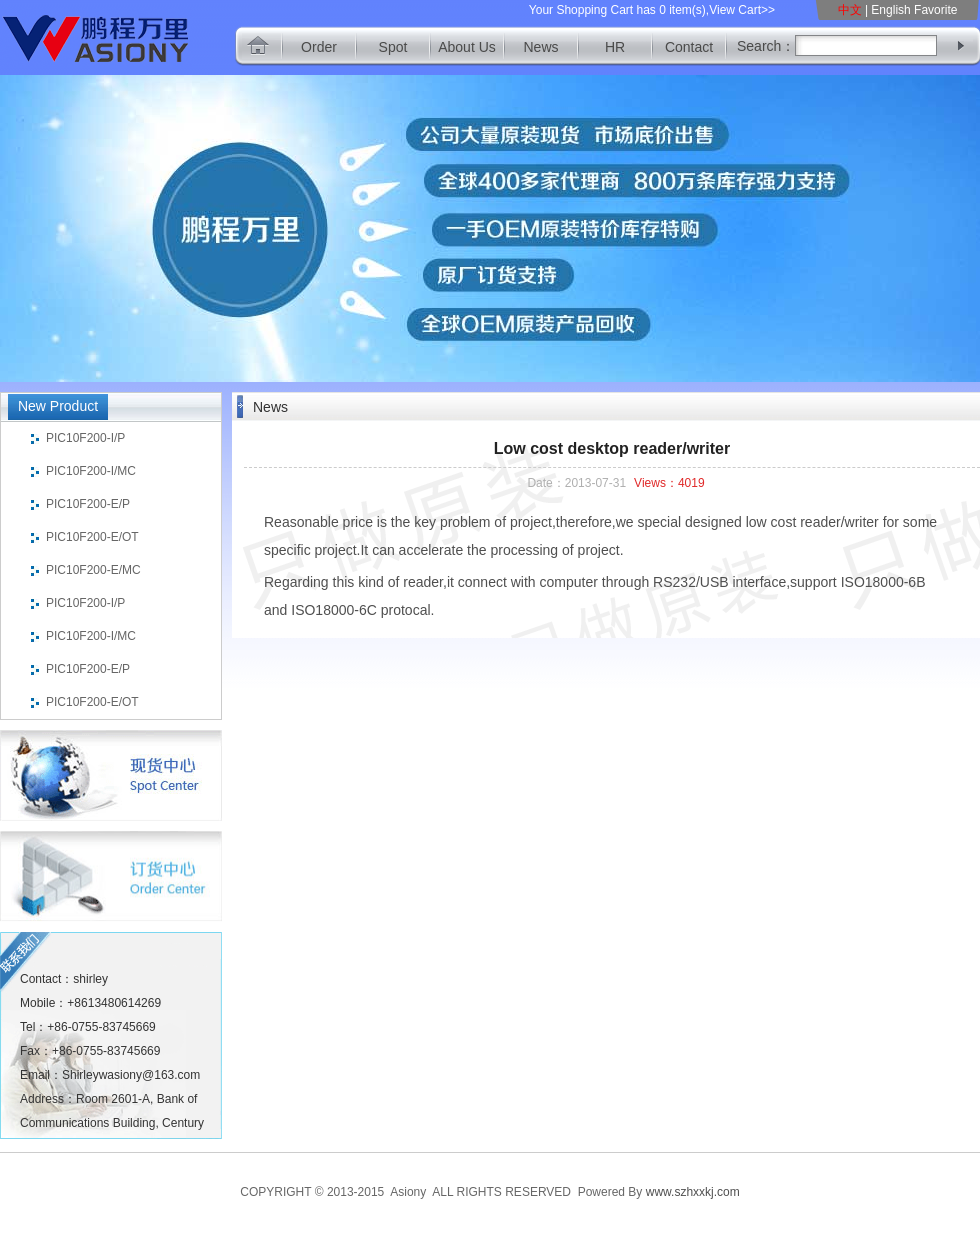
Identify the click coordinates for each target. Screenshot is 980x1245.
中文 (851, 10)
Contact (689, 47)
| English (888, 10)
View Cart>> (742, 10)
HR (615, 47)
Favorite (935, 10)
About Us (467, 47)
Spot (393, 47)
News (540, 47)
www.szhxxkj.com (693, 1192)
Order (319, 47)
